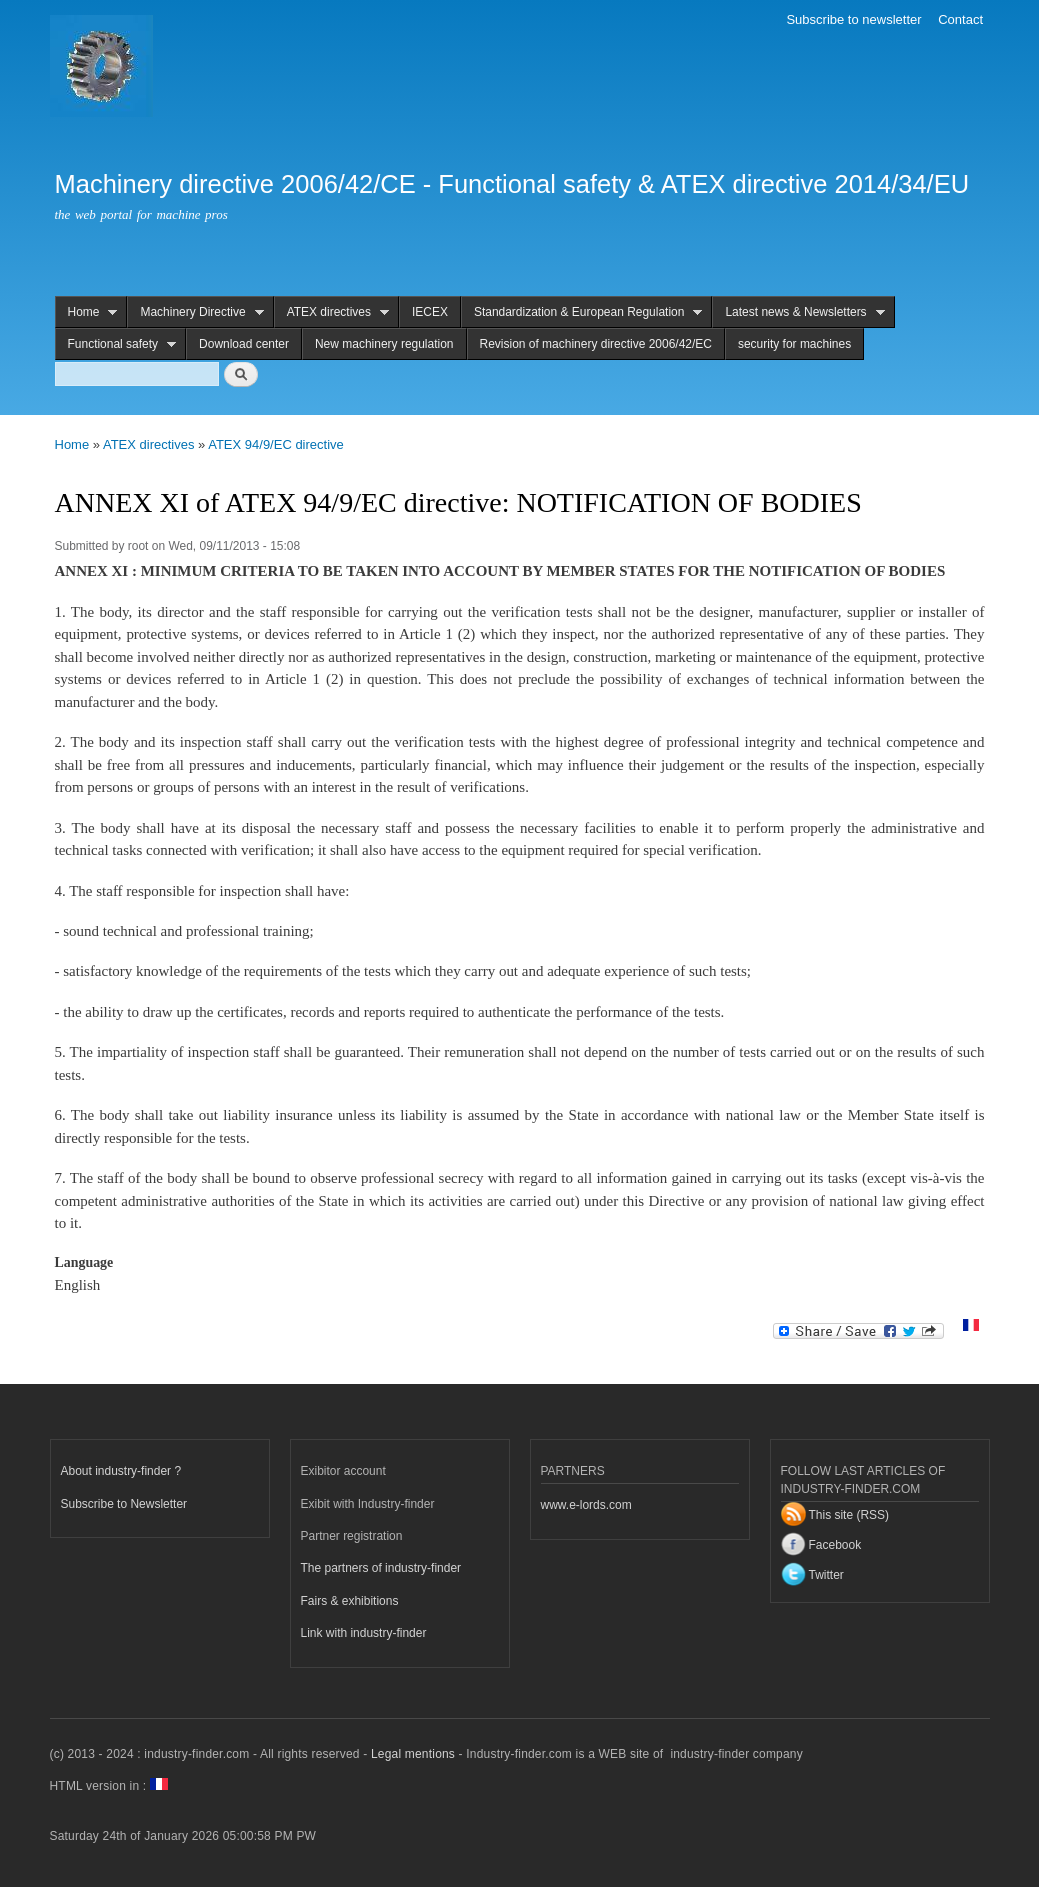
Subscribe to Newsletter (124, 1504)
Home (86, 312)
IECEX (430, 312)
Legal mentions (413, 1754)
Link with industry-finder (364, 1633)
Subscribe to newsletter (853, 19)
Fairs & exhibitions (350, 1601)
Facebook (835, 1545)
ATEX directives (331, 312)
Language (84, 1262)
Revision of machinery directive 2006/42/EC (596, 344)
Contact (960, 19)
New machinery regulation (384, 344)
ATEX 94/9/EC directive (276, 444)
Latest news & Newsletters (798, 312)
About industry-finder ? (121, 1471)
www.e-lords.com (586, 1505)
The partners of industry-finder (381, 1568)
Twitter (826, 1575)
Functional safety (116, 344)
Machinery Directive (195, 312)
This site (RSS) (849, 1515)
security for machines (794, 344)
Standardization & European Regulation (582, 312)
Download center (244, 344)
